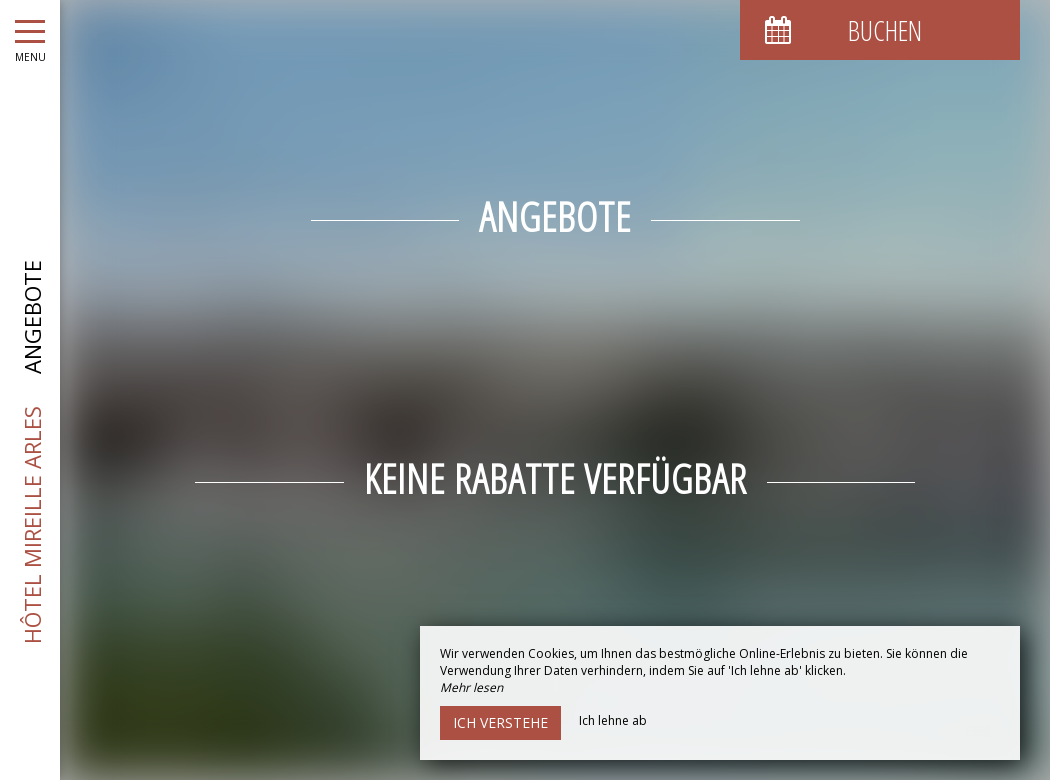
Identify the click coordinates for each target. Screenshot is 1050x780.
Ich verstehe (500, 722)
